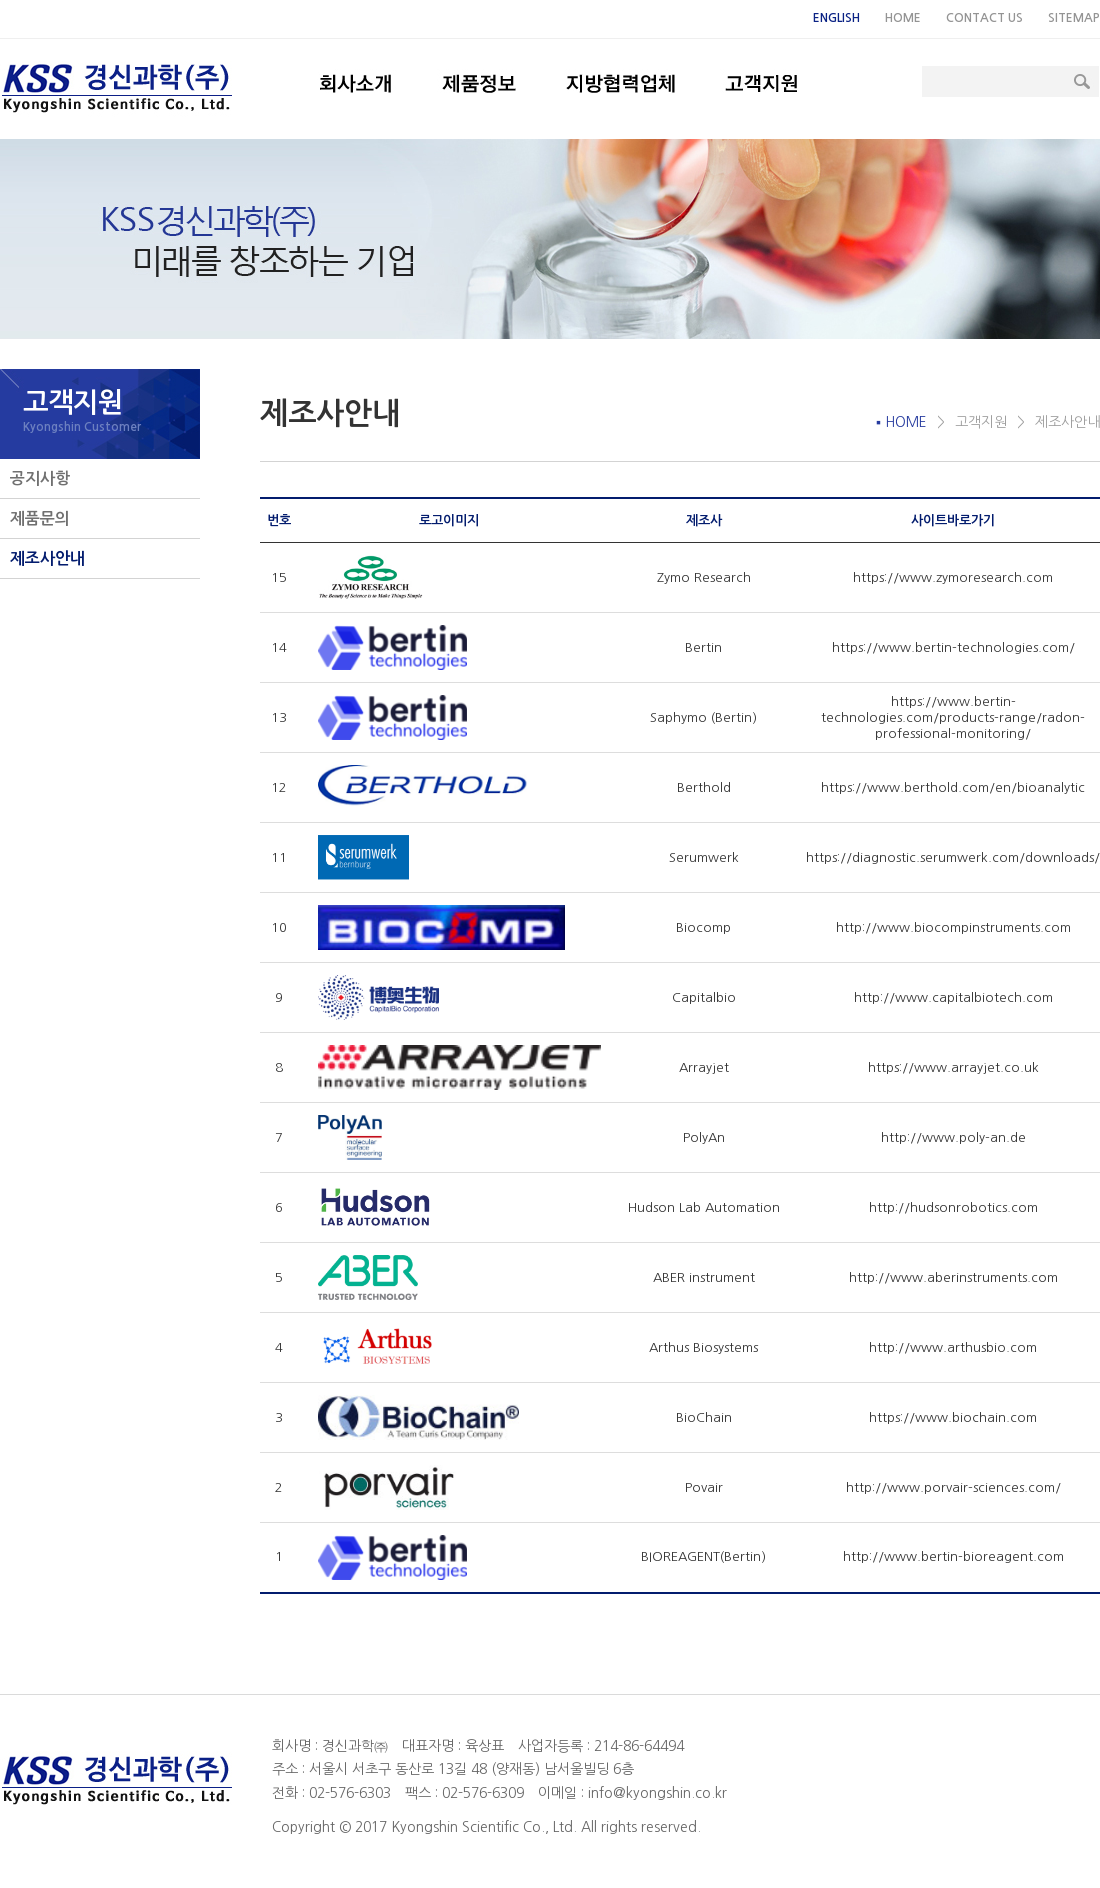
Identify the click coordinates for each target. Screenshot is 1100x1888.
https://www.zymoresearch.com (953, 577)
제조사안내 (47, 558)
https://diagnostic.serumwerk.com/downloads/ (953, 857)
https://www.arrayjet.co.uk (953, 1067)
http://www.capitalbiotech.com (953, 997)
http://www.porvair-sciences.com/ (953, 1487)
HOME (903, 18)
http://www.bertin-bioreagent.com (953, 1556)
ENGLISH (836, 18)
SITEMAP (1074, 18)
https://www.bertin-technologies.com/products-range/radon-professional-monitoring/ (953, 717)
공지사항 (40, 478)
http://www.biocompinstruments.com (953, 927)
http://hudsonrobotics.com (953, 1207)
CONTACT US (984, 18)
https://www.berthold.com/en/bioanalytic (953, 787)
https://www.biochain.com (953, 1417)
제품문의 (40, 518)
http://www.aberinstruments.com (953, 1277)
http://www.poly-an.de (953, 1137)
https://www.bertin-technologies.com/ (953, 647)
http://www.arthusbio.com (953, 1347)
